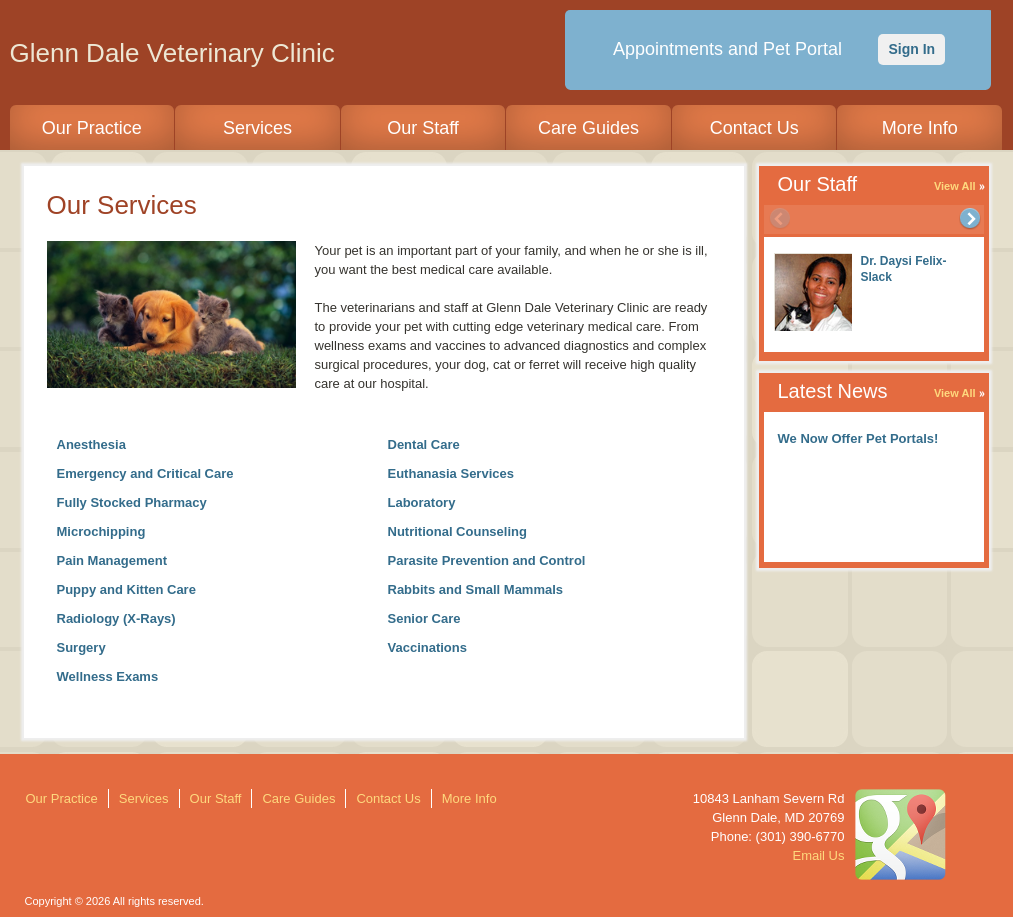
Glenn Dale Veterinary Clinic (172, 53)
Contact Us (754, 128)
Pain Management (112, 560)
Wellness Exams (108, 676)
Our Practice (92, 128)
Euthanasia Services (451, 473)
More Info (920, 128)
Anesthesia (91, 444)
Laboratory (422, 502)
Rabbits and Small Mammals (476, 589)
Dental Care (424, 444)
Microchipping (101, 531)
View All (955, 186)
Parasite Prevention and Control (487, 560)
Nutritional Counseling (457, 531)
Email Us (818, 855)
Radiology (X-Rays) (116, 618)
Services (257, 128)
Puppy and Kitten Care (126, 589)
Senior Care (424, 618)
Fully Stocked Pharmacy (132, 502)
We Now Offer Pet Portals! (858, 438)
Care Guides (588, 128)
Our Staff (423, 128)
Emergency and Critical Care (145, 473)
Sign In (911, 49)
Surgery (81, 647)
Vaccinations (427, 647)
